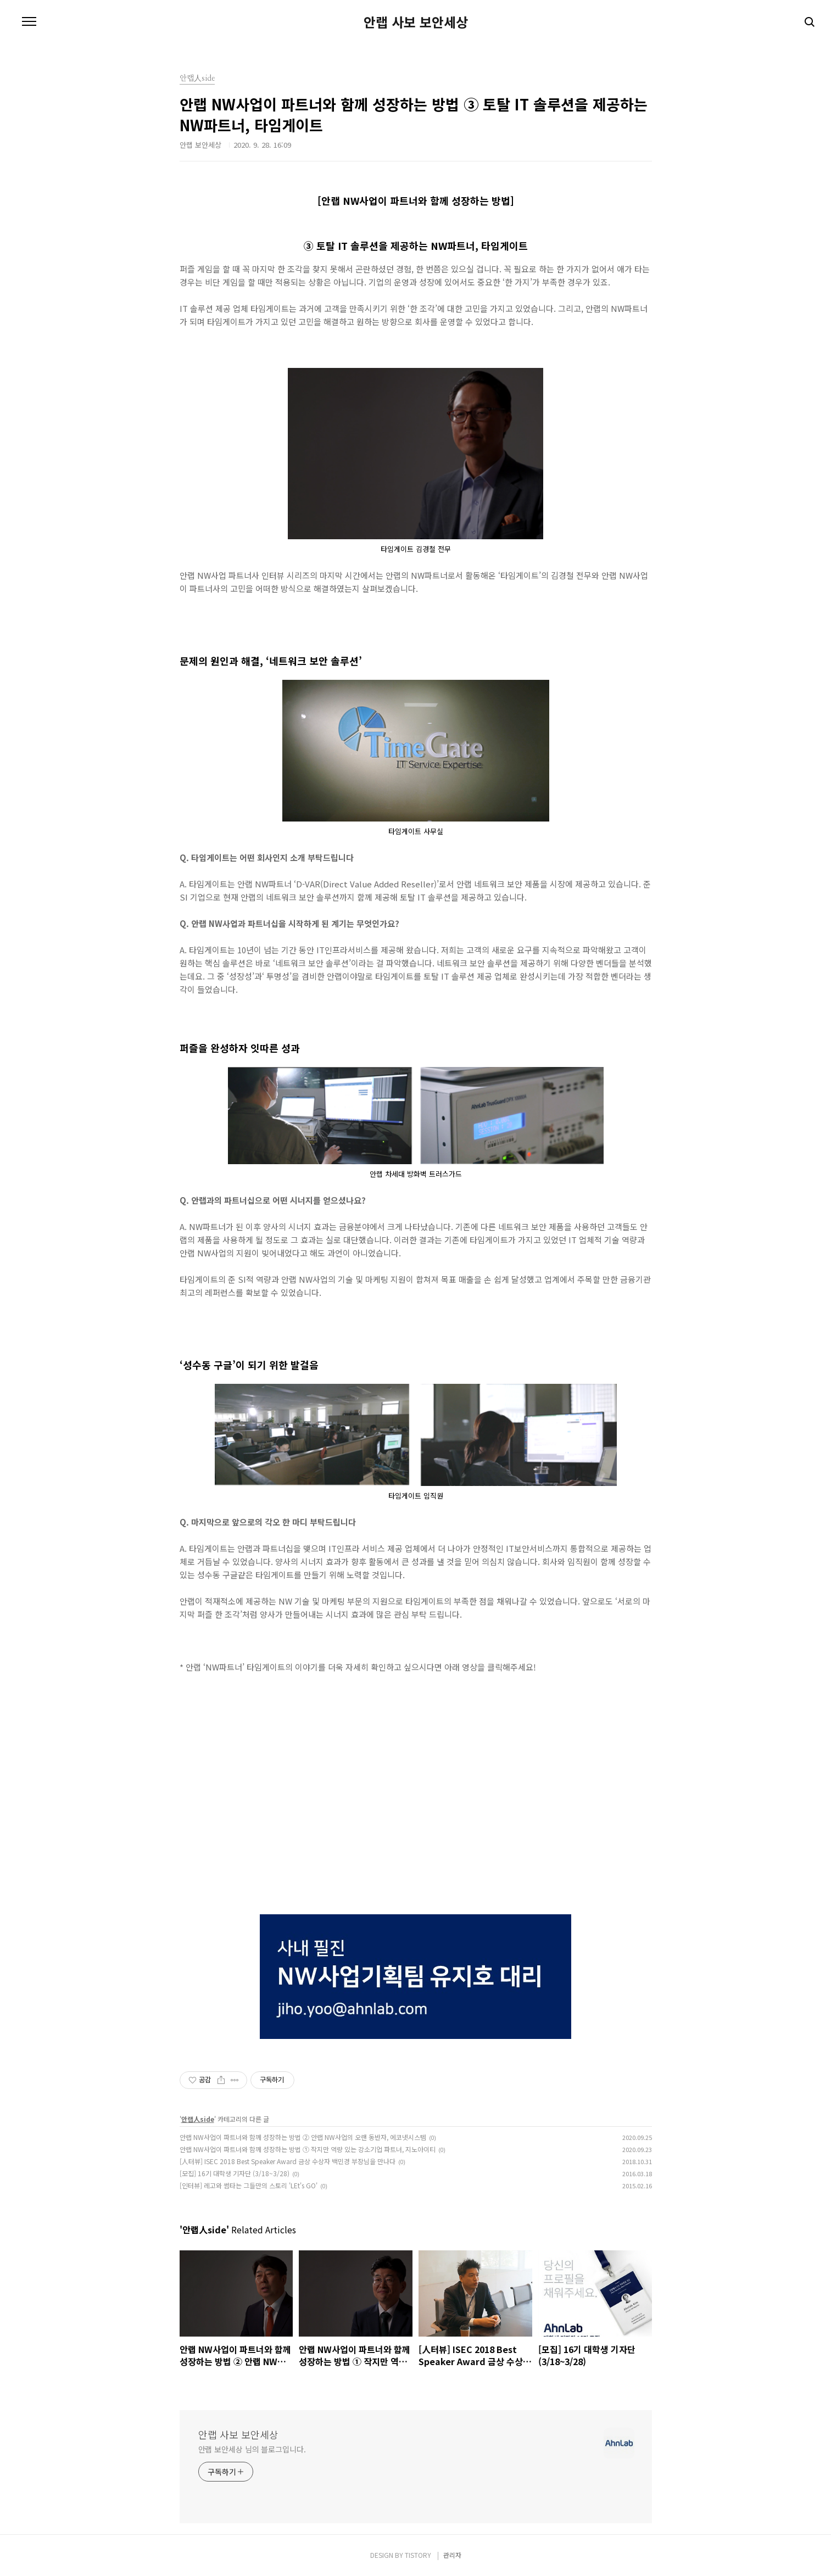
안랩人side (197, 2119)
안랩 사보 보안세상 (416, 22)
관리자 (452, 2555)
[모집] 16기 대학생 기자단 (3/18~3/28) (234, 2173)
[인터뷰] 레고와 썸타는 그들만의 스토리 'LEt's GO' (248, 2185)
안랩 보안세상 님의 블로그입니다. (252, 2449)
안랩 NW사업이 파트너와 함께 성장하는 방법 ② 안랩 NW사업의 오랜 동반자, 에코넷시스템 (303, 2137)
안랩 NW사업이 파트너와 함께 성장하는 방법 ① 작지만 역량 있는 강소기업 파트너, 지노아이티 (308, 2149)
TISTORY (418, 2555)
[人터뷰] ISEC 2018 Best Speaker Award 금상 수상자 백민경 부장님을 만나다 (287, 2161)
